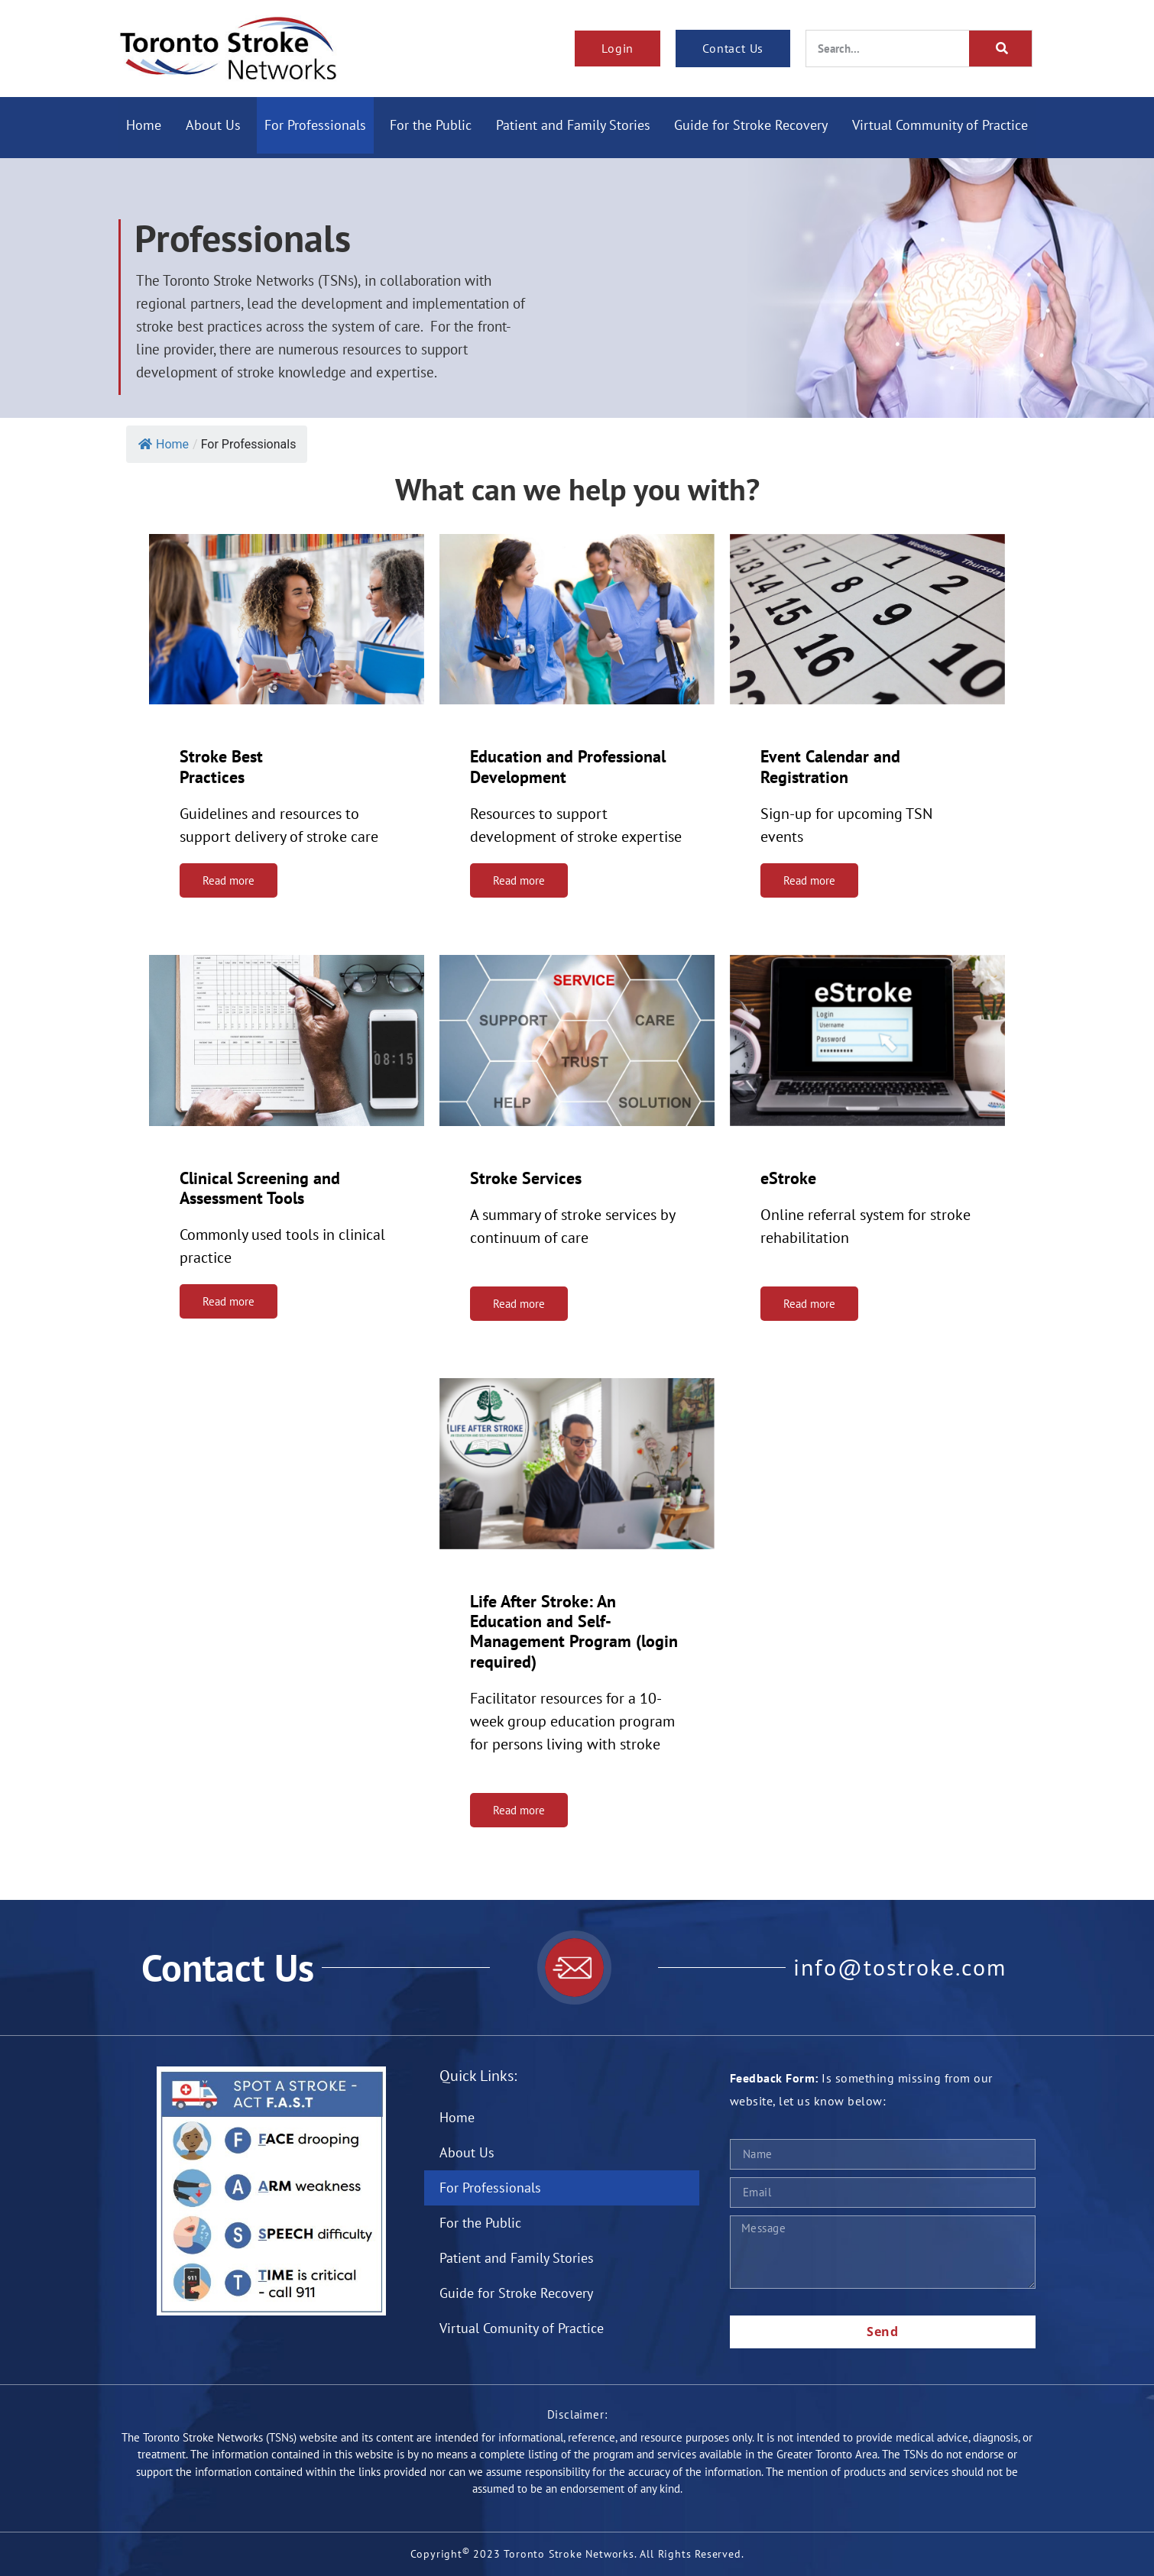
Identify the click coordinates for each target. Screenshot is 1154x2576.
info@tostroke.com (900, 1967)
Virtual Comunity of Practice (521, 2328)
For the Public (431, 125)
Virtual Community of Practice (940, 125)
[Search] (1000, 48)
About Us (213, 125)
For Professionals (315, 125)
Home (143, 125)
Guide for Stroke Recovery (751, 125)
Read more (228, 880)
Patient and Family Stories (573, 125)
